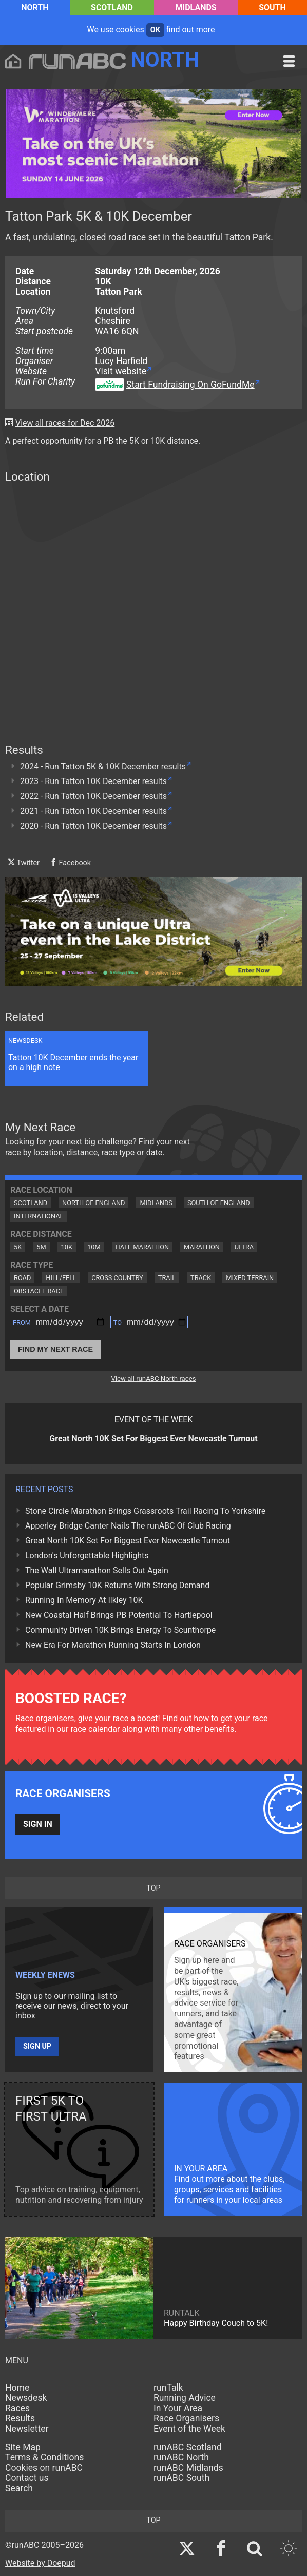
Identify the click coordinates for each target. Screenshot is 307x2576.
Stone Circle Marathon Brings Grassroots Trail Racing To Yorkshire (145, 1511)
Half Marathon (142, 1247)
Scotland (112, 7)
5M (41, 1247)
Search (19, 2488)
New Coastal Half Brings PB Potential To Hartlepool (119, 1615)
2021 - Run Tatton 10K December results (93, 811)
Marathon (202, 1247)
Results (20, 2418)
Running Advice (185, 2398)
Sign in (37, 1824)
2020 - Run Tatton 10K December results (93, 826)
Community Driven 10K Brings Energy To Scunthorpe (120, 1630)
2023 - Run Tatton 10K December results (93, 781)
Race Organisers (186, 2418)
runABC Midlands (188, 2468)
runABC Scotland (188, 2447)
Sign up (37, 2046)
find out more (190, 29)
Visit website (120, 371)
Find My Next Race (55, 1349)
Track (200, 1278)
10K (66, 1247)
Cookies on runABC (44, 2468)
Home (17, 2387)
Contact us (27, 2478)
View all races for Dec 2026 (64, 423)
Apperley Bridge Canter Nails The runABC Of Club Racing (128, 1526)
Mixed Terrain (250, 1278)
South (272, 7)
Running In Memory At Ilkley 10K (84, 1600)
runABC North (181, 2457)
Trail (167, 1278)
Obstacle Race (39, 1291)
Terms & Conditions (44, 2457)
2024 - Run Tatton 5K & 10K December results (103, 766)
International (38, 1216)
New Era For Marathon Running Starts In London (113, 1645)
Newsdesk (26, 2398)
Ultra (244, 1247)
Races (17, 2408)
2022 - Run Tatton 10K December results (93, 796)
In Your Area (178, 2408)
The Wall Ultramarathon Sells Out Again (96, 1570)
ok (155, 30)
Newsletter (27, 2429)
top (153, 1888)
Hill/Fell (61, 1278)
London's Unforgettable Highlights (86, 1555)
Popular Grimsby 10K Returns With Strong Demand (117, 1585)
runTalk (168, 2387)
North (34, 7)
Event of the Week (189, 2429)
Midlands (196, 7)
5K (18, 1247)
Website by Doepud (40, 2563)
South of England (218, 1203)
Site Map (23, 2447)
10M (94, 1247)
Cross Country (117, 1278)
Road (22, 1278)
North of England (93, 1203)
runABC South (181, 2478)
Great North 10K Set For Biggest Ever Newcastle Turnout (127, 1540)
